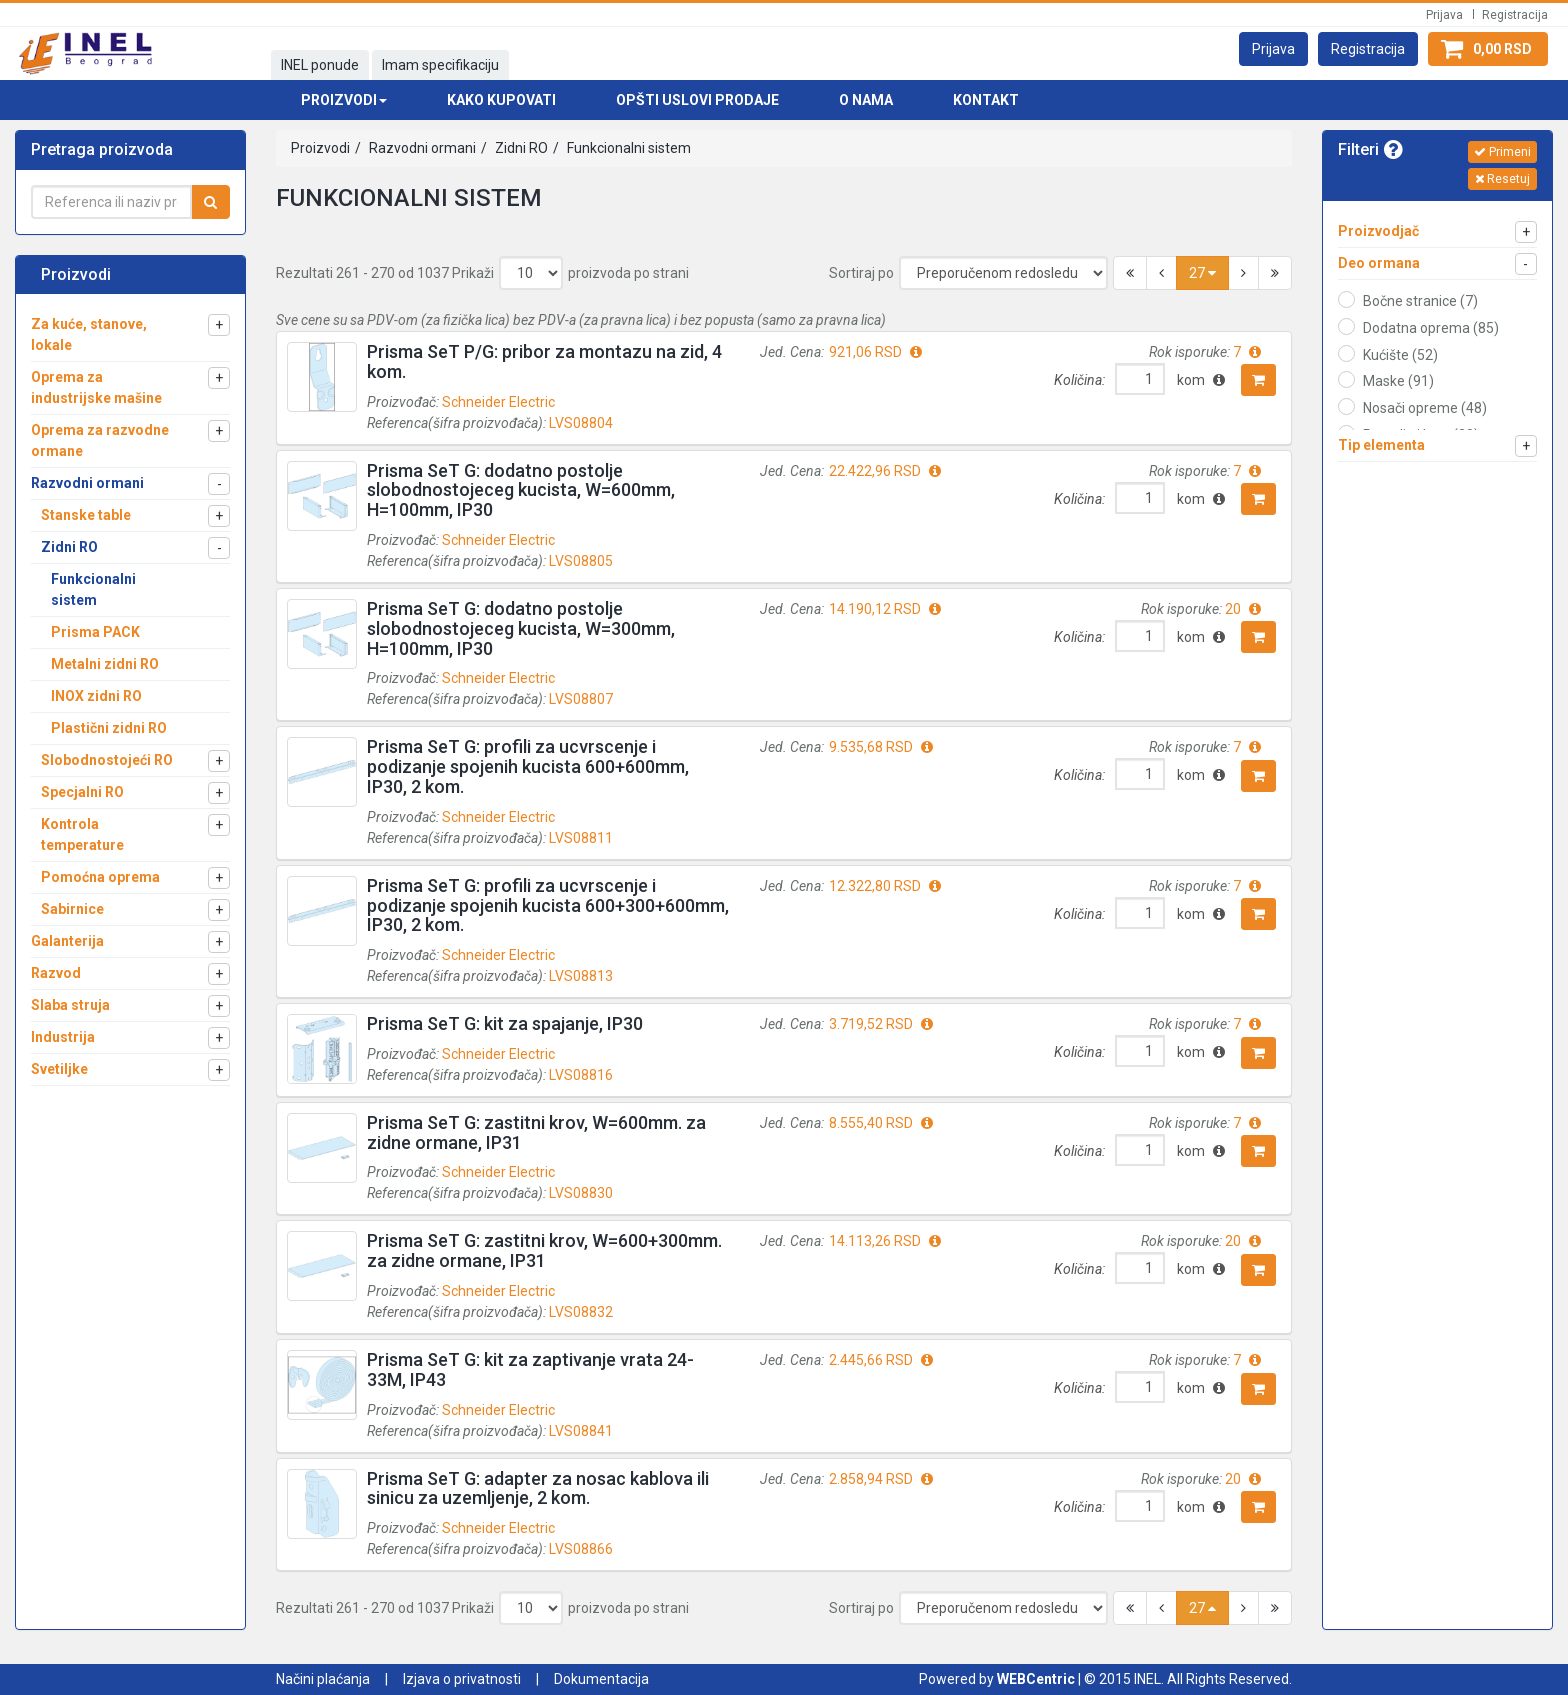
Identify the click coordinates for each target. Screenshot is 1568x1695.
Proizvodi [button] (344, 100)
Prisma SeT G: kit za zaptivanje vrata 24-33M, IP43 (530, 1369)
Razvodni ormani (421, 148)
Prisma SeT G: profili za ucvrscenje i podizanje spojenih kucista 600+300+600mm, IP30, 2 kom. (548, 905)
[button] (1273, 49)
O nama (866, 100)
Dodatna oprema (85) (1431, 328)
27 (1202, 273)
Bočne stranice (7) (1420, 301)
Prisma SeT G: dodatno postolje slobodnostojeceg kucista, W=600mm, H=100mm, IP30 (521, 490)
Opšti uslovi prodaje (697, 100)
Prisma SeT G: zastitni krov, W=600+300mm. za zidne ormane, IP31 (544, 1250)
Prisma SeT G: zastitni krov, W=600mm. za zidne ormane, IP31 (536, 1132)
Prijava (1444, 15)
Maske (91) (1398, 381)
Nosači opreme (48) (1425, 408)
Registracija (1515, 15)
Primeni (1502, 152)
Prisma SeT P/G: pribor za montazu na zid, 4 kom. (544, 361)
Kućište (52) (1400, 355)
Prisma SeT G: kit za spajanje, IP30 (505, 1023)
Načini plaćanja (323, 1679)
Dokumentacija (601, 1679)
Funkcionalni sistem (627, 148)
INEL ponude (320, 65)
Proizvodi (320, 148)
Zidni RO (520, 148)
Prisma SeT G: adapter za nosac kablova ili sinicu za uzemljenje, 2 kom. (538, 1488)
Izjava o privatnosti (462, 1679)
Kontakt (986, 100)
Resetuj (1502, 179)
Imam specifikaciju (440, 65)
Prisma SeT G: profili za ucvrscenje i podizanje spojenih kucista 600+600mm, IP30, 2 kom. (528, 766)
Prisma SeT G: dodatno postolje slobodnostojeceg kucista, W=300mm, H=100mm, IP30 (521, 628)
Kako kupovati (501, 100)
